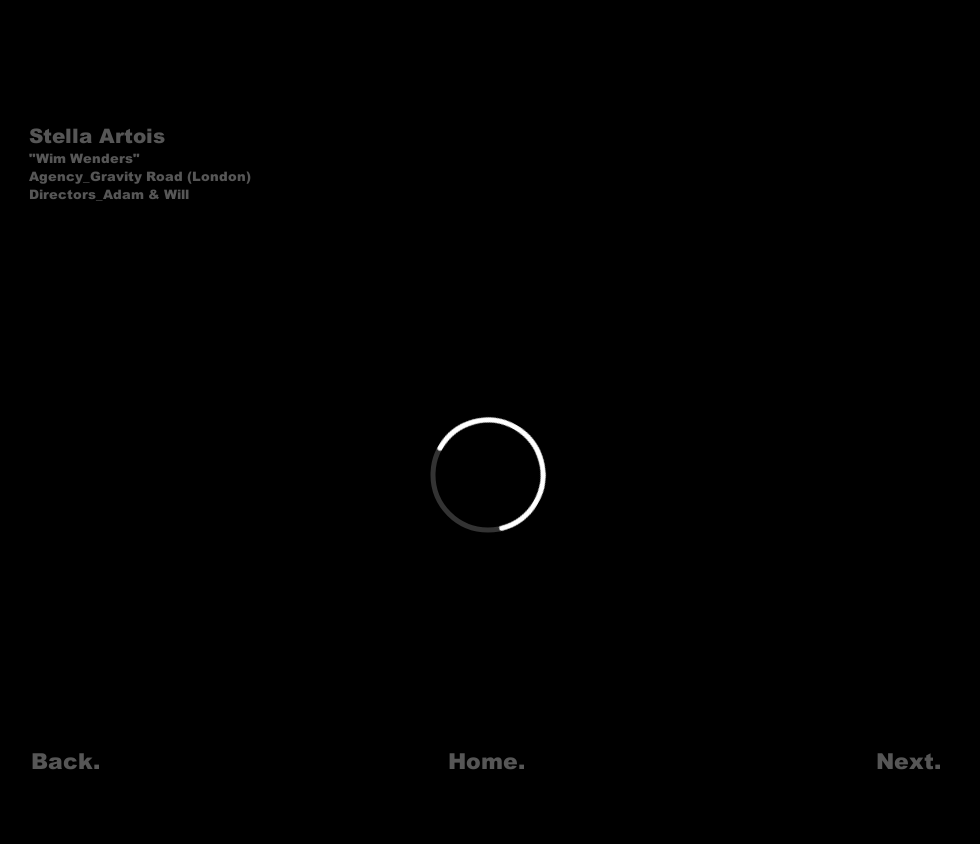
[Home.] (486, 763)
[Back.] (65, 763)
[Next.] (908, 763)
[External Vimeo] (488, 475)
